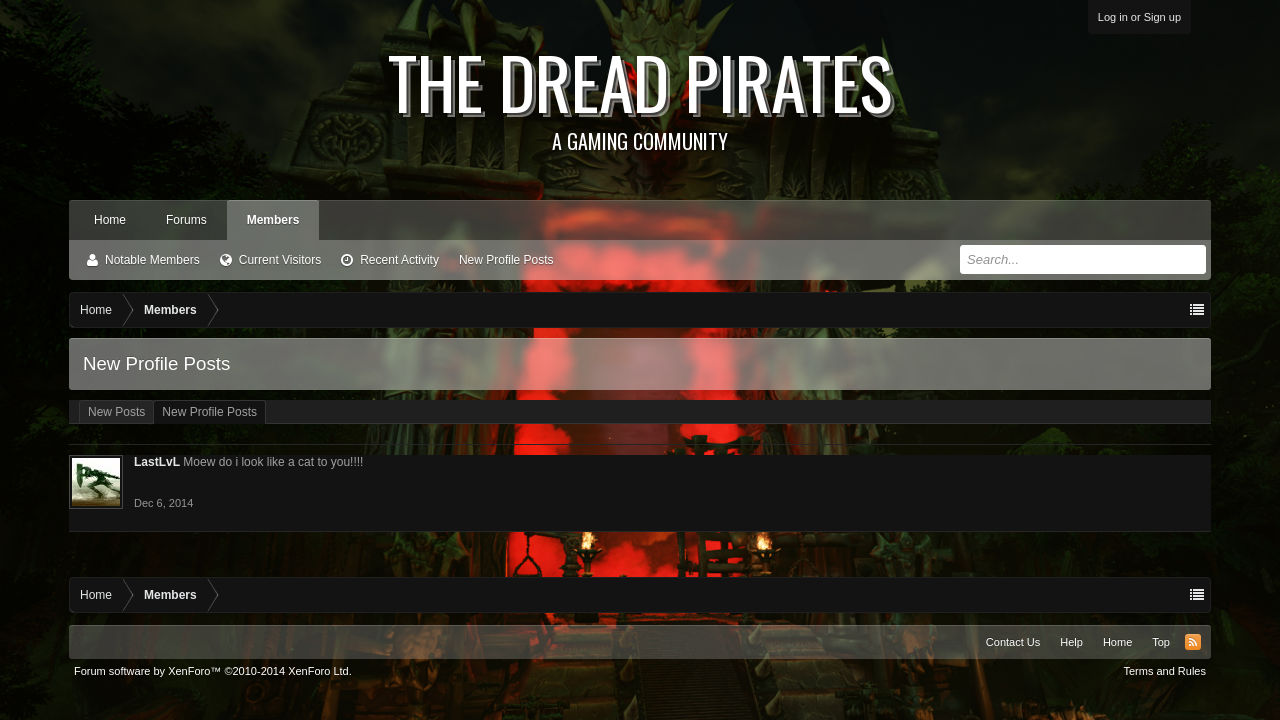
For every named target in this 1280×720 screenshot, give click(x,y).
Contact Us (1013, 642)
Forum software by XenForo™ (213, 671)
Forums (186, 220)
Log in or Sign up (1139, 17)
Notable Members (152, 260)
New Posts (116, 412)
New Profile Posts (506, 260)
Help (1071, 642)
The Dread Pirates (640, 92)
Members (273, 220)
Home (110, 220)
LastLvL (157, 462)
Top (1161, 642)
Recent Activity (399, 260)
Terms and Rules (1164, 671)
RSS (1193, 642)
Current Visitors (280, 260)
